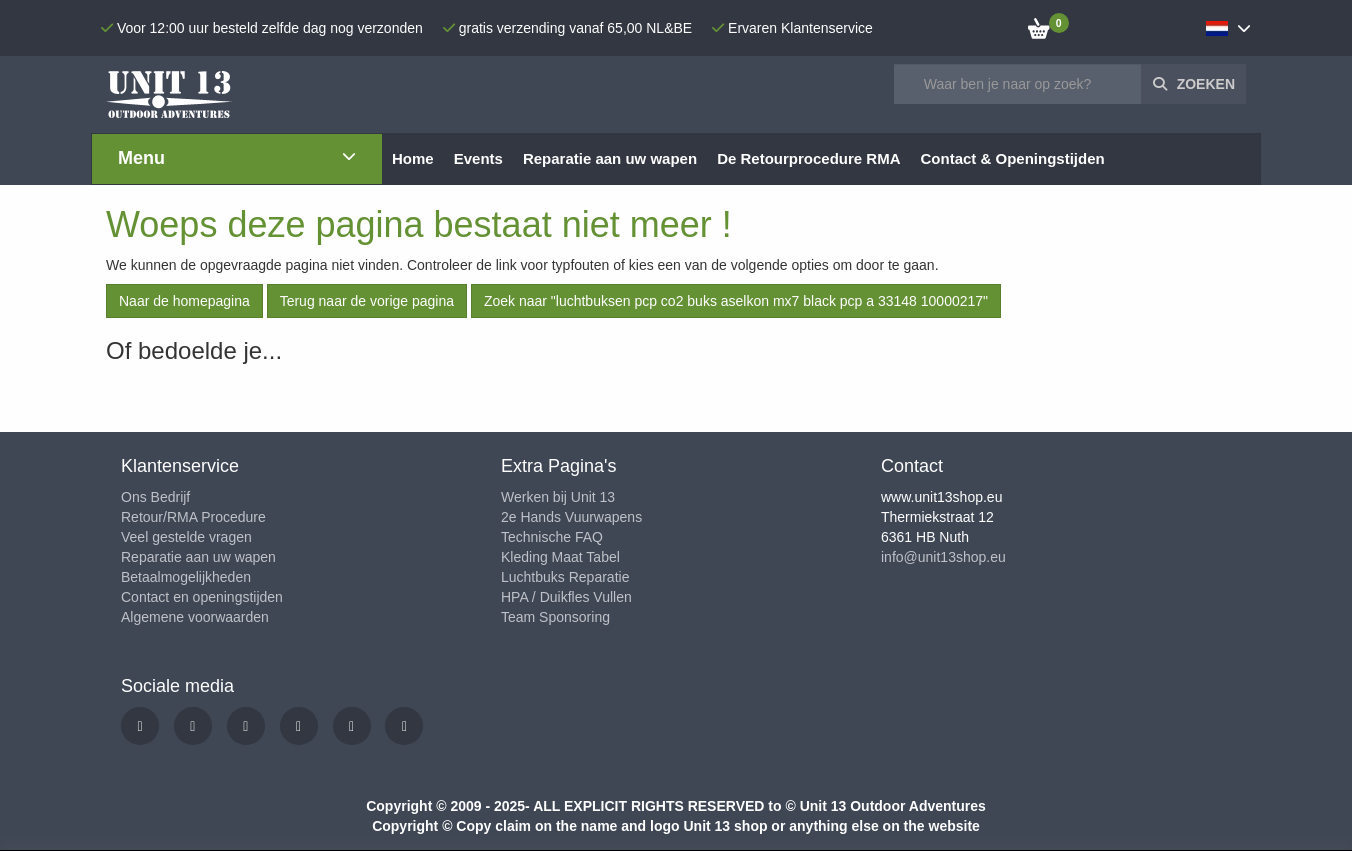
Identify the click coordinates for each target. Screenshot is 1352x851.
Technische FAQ (552, 537)
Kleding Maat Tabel (560, 557)
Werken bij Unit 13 (558, 497)
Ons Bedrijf (155, 497)
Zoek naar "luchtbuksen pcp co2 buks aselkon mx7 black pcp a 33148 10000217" (736, 301)
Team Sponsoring (555, 617)
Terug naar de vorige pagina (367, 301)
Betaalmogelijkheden (186, 577)
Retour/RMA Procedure (193, 517)
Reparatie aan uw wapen (198, 557)
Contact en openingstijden (202, 597)
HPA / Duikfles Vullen (566, 597)
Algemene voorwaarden (195, 617)
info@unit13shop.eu (943, 557)
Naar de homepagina (184, 301)
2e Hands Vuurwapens (571, 517)
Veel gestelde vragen (186, 537)
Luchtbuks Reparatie (565, 577)
